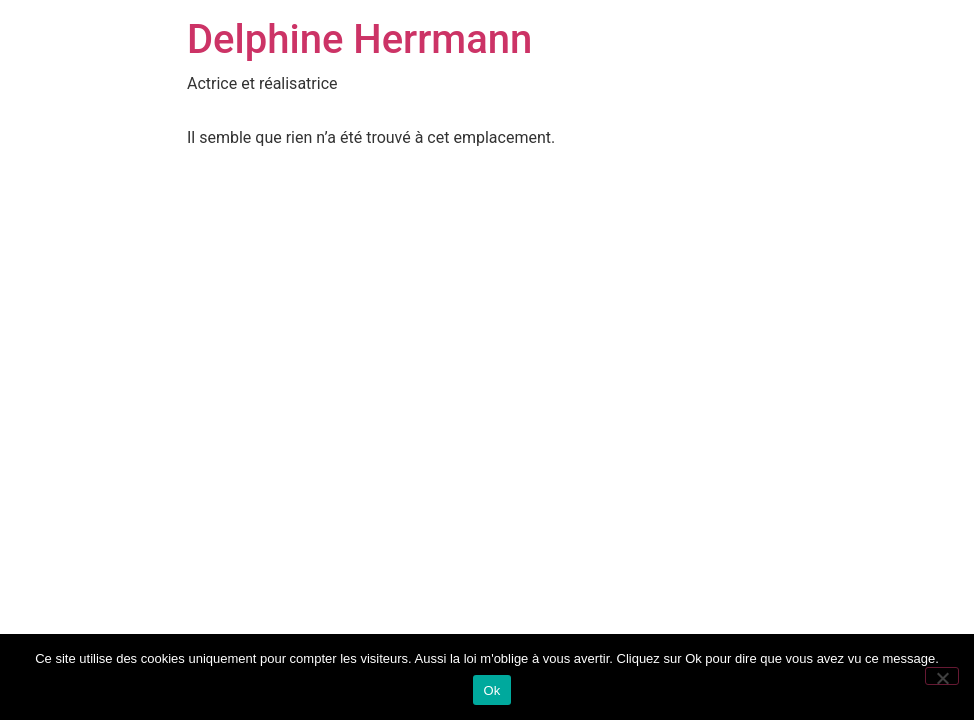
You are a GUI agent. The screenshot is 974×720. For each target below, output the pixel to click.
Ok (491, 690)
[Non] (942, 676)
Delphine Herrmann (359, 39)
